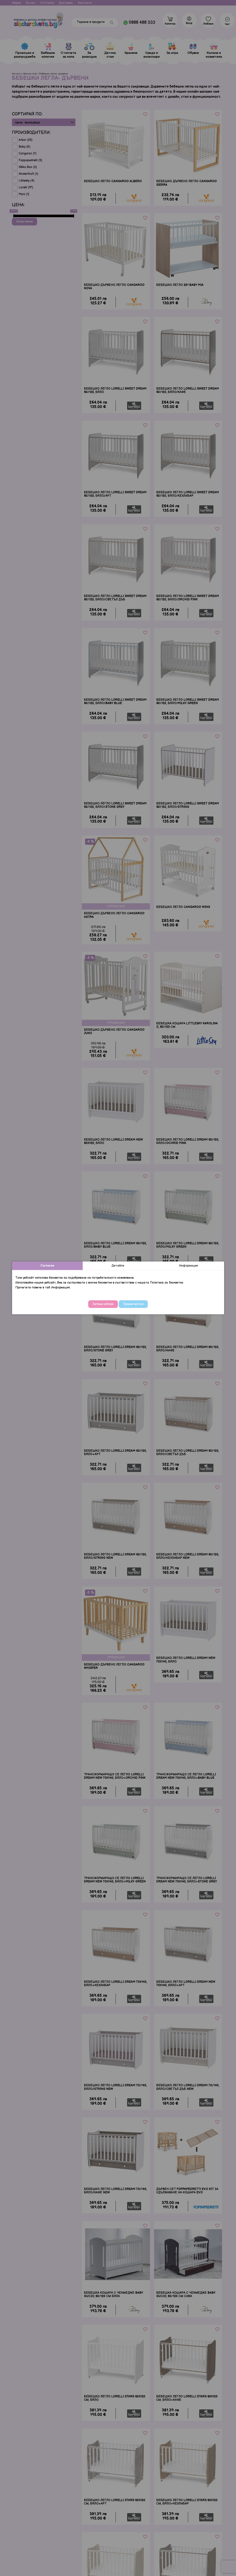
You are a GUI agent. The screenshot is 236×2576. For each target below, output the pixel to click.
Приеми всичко (133, 1304)
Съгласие (47, 1265)
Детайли (118, 1265)
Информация (188, 1265)
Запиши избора (103, 1304)
